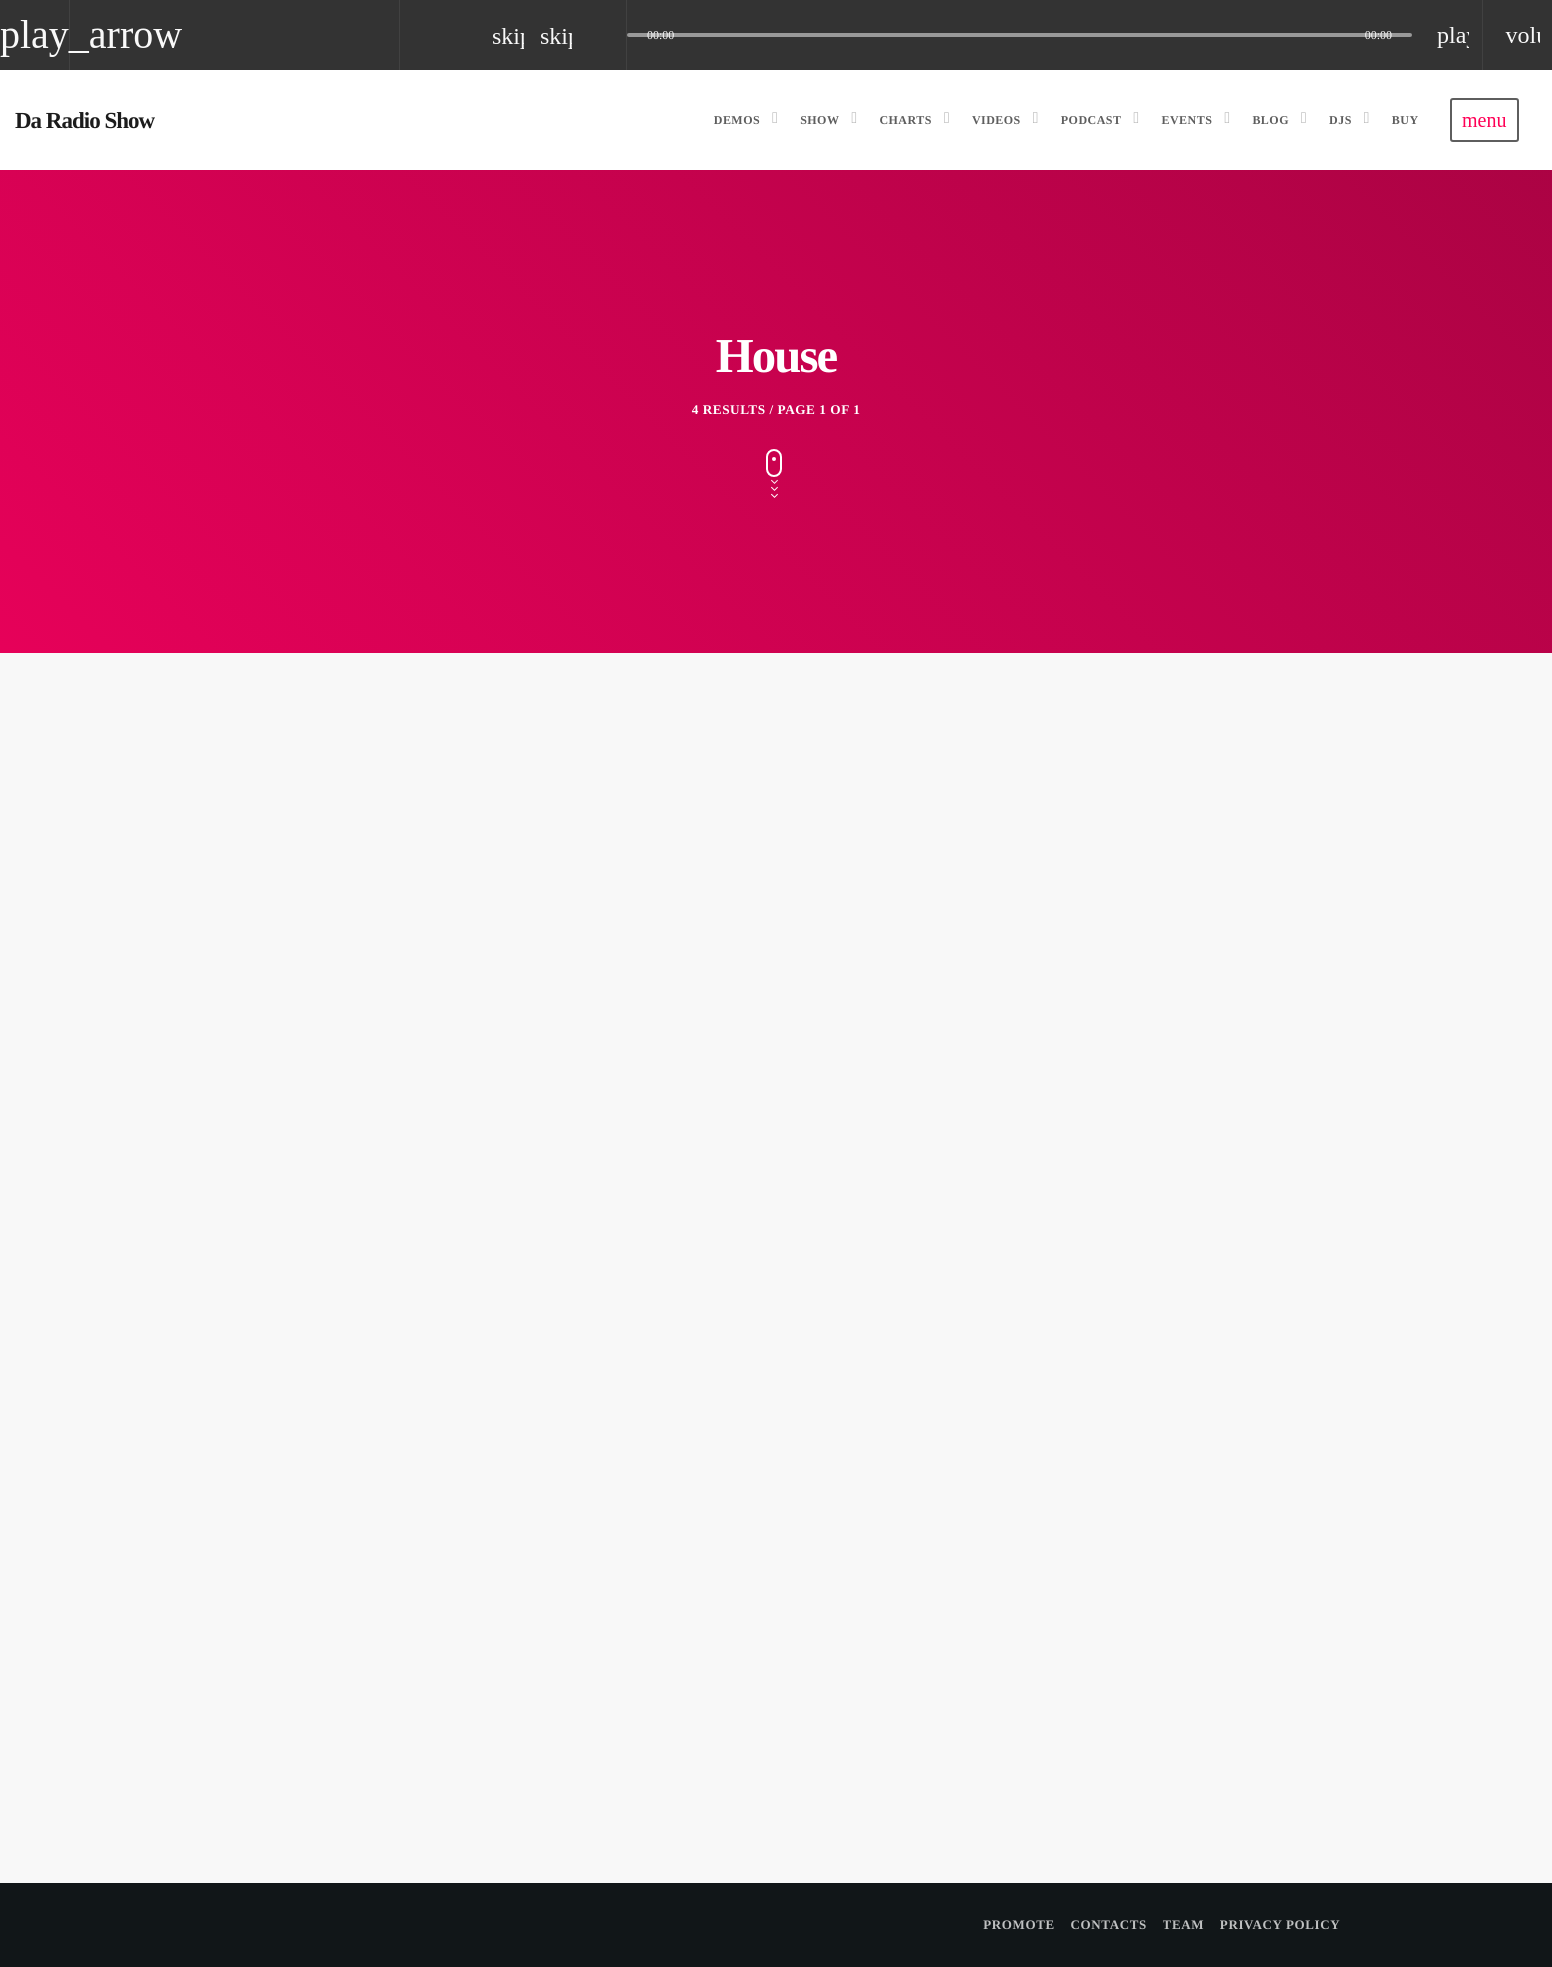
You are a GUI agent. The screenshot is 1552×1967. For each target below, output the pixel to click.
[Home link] (84, 120)
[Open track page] (606, 35)
